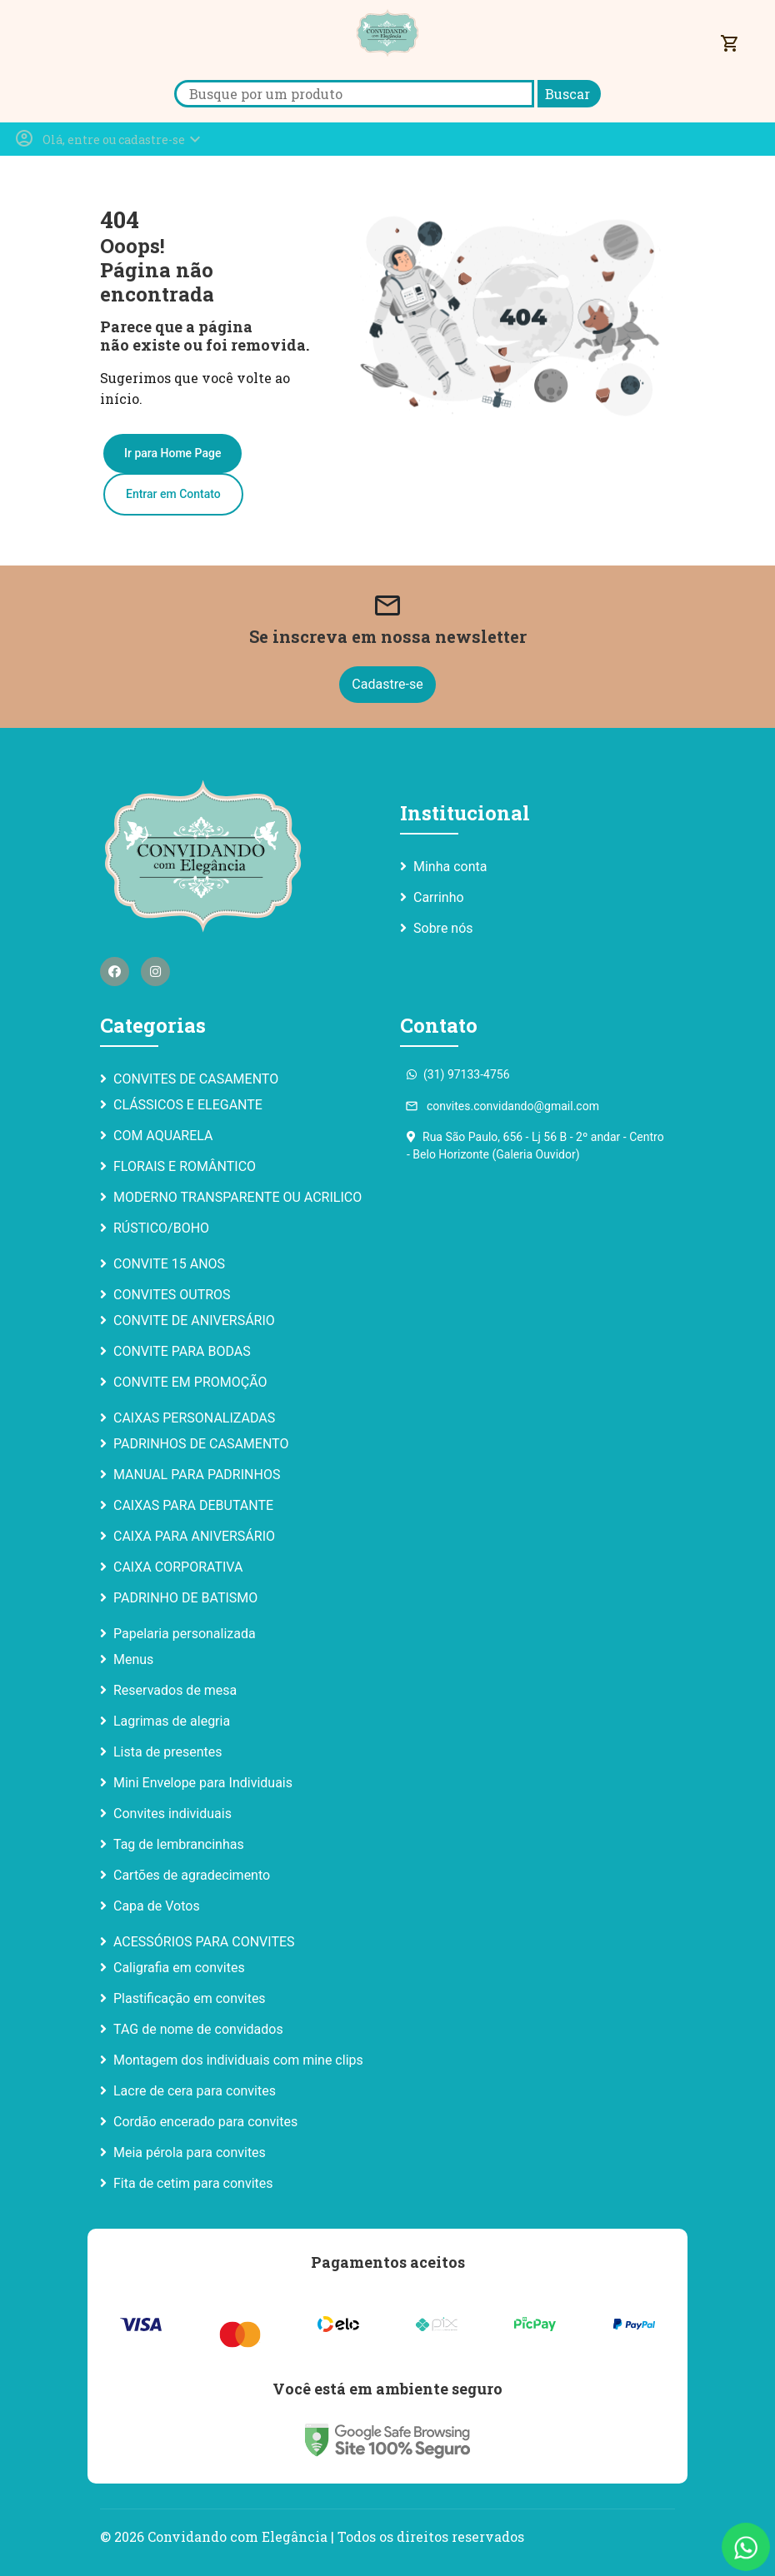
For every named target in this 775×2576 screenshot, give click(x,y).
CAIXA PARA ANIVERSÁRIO (194, 1536)
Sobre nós (443, 928)
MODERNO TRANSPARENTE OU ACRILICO (237, 1197)
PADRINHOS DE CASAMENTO (200, 1444)
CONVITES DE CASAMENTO (195, 1079)
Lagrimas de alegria (171, 1721)
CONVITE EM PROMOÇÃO (190, 1382)
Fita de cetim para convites (193, 2183)
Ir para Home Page (172, 453)
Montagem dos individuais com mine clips (238, 2060)
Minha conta (450, 866)
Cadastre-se (387, 684)
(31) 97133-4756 (458, 1074)
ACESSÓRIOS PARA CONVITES (204, 1942)
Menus (133, 1659)
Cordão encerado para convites (205, 2122)
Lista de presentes (167, 1752)
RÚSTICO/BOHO (161, 1228)
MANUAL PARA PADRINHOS (196, 1474)
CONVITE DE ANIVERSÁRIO (194, 1320)
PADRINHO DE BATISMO (185, 1598)
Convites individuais (172, 1813)
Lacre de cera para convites (194, 2091)
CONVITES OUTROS (172, 1295)
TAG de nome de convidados (198, 2029)
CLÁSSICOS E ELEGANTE (187, 1105)
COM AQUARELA (163, 1136)
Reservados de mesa (175, 1690)
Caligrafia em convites (179, 1968)
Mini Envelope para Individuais (202, 1783)
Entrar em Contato (173, 494)
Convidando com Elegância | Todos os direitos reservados (336, 2535)
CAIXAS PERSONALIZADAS (194, 1418)
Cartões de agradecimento (191, 1875)
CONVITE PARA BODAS (182, 1351)
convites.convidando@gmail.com (503, 1106)
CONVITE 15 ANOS (169, 1264)
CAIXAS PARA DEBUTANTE (193, 1505)
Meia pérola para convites (189, 2152)
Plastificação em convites (189, 1998)
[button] (109, 139)
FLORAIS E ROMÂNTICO (184, 1166)
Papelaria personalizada (184, 1634)
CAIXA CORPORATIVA (177, 1567)
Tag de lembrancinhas (178, 1844)
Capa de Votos (156, 1906)
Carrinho (438, 897)
